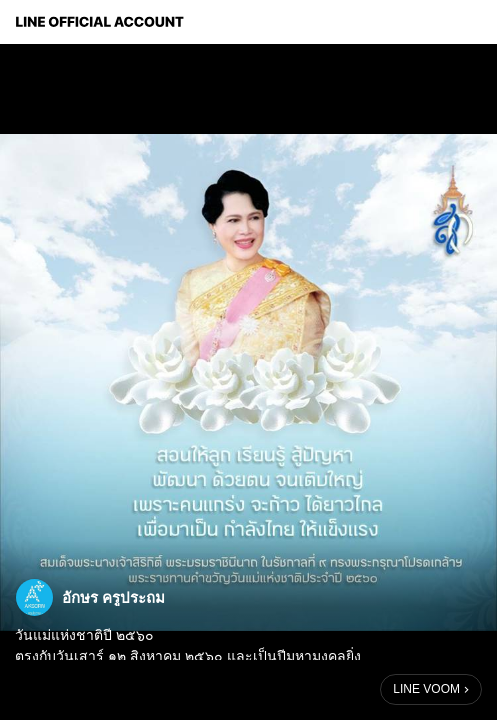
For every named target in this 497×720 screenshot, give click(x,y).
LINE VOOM (426, 689)
